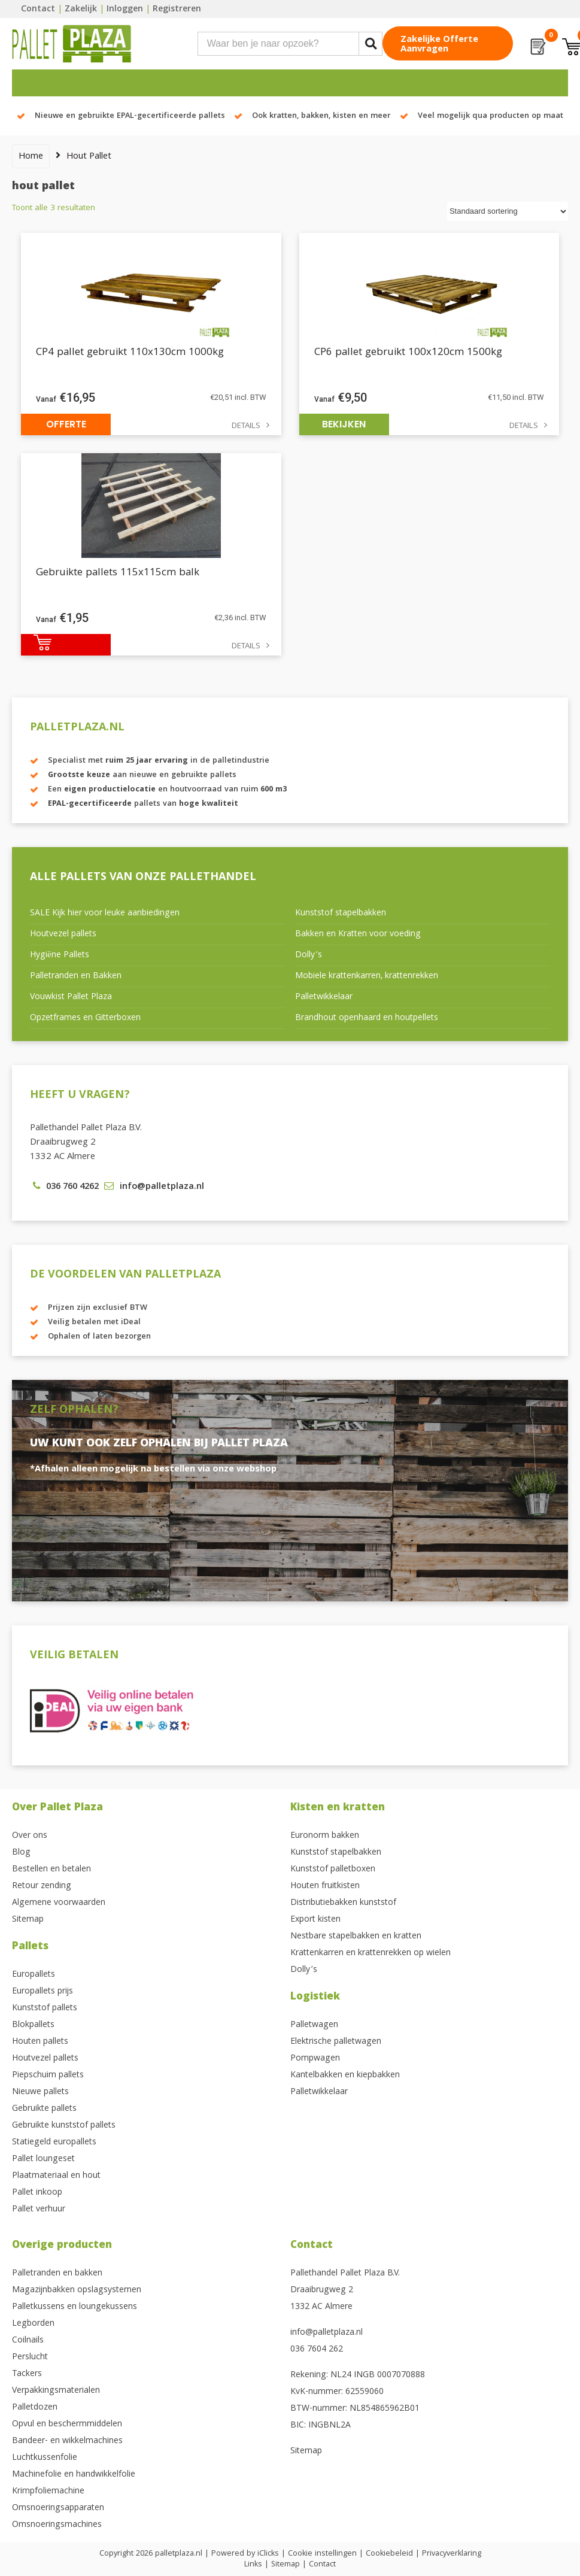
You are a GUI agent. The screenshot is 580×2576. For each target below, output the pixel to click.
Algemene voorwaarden (58, 1903)
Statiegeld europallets (54, 2142)
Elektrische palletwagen (335, 2042)
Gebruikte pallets (44, 2109)
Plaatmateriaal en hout (56, 2176)
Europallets (33, 1975)
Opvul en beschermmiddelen (67, 2424)
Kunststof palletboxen (332, 1869)
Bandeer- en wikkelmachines (67, 2441)
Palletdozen (34, 2408)
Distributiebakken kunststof (343, 1903)
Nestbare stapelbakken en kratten (355, 1936)
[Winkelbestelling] (507, 212)
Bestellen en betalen (51, 1869)
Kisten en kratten (337, 1808)
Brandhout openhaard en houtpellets (366, 1018)
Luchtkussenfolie (44, 2458)
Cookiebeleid (389, 2553)
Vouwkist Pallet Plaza (71, 997)
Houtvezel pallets (63, 934)
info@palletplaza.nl (326, 2333)
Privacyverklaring (451, 2553)
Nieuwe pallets (40, 2092)
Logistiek (315, 1997)
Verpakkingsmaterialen (56, 2391)
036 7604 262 (316, 2350)
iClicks (268, 2553)
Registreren (177, 9)
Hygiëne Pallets (59, 955)
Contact (38, 9)
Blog (21, 1853)
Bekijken (344, 424)
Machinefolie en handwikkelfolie (73, 2475)
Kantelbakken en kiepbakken (345, 2075)
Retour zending (41, 1886)
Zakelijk (81, 9)
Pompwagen (315, 2059)
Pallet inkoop (37, 2193)
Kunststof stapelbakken (340, 913)
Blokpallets (33, 2025)
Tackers (27, 2374)
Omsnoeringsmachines (57, 2525)
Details (246, 426)
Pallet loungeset (43, 2159)
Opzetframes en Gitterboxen (85, 1018)
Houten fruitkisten (325, 1886)
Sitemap (28, 1920)
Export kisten (315, 1920)
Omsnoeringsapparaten (58, 2508)
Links (253, 2564)
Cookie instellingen (322, 2553)
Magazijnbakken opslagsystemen (76, 2290)
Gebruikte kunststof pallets (64, 2126)
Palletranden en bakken (57, 2273)
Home (31, 157)
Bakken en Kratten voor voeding (358, 934)
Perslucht (30, 2357)
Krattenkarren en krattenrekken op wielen (370, 1953)
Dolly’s (308, 955)
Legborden (33, 2324)
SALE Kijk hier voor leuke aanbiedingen (105, 913)
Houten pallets (40, 2042)
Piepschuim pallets (48, 2075)
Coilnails (28, 2341)
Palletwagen (314, 2025)
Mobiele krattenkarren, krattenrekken (366, 976)
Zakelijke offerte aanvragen (439, 44)
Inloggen (125, 9)
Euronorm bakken (324, 1836)
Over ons (29, 1836)
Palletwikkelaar (324, 997)
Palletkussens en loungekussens (74, 2307)
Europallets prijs (42, 1992)
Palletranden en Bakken (76, 976)
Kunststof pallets (44, 2008)
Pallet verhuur (38, 2209)
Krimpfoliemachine (48, 2491)
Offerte (66, 424)
